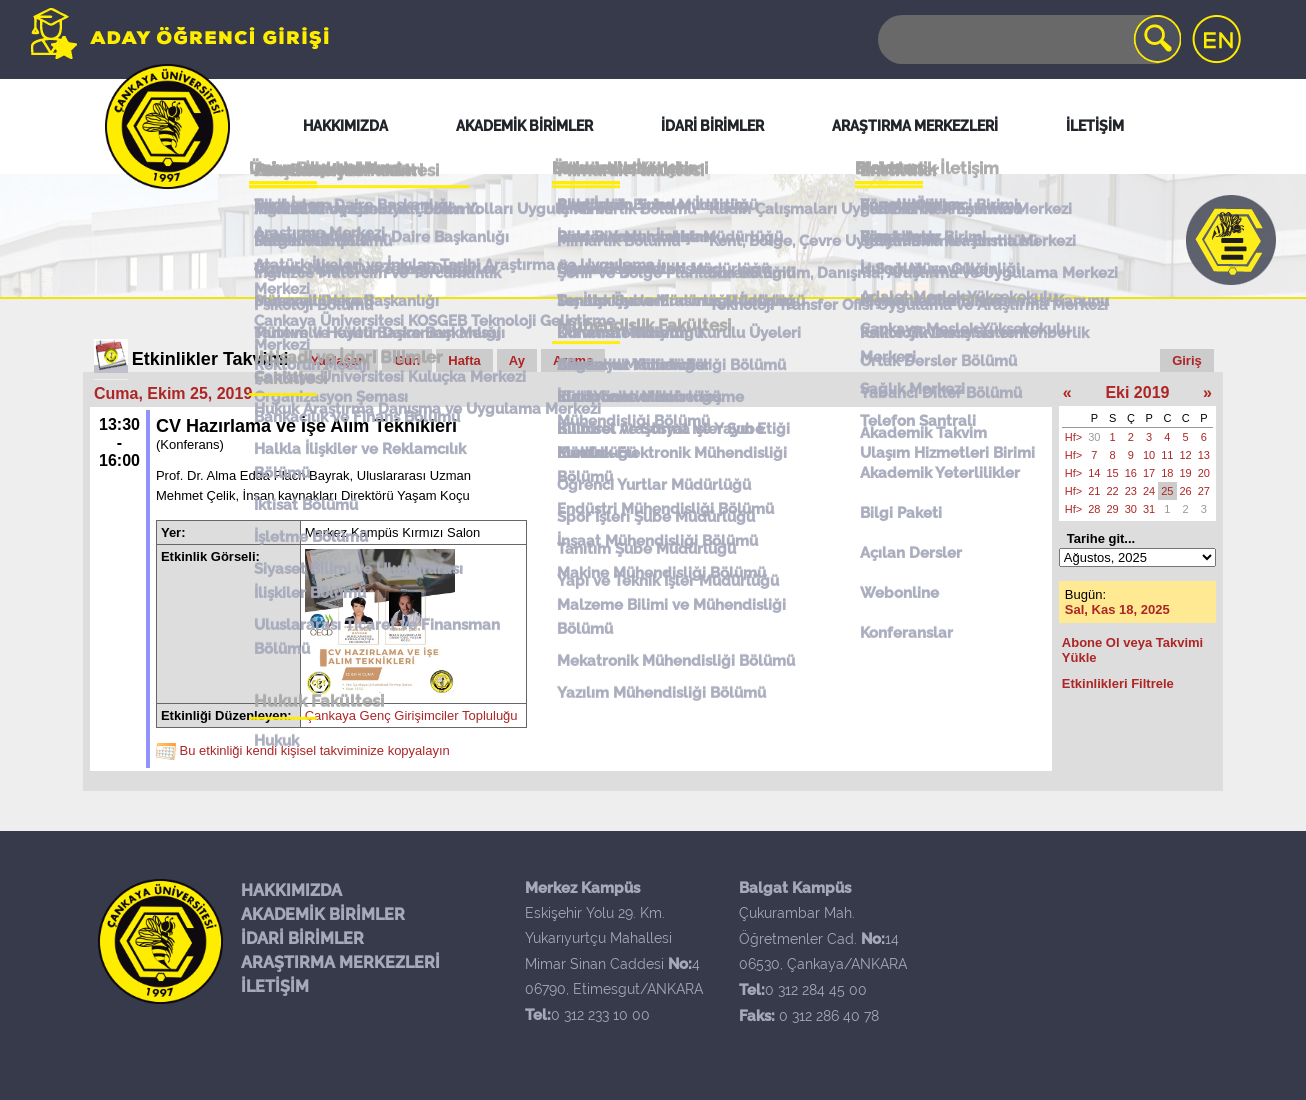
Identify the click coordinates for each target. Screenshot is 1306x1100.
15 (1113, 473)
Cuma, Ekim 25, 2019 (173, 393)
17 (1149, 473)
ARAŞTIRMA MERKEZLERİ (340, 962)
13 (1204, 455)
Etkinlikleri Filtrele (1118, 683)
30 (1094, 437)
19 (1186, 473)
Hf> (1073, 437)
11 (1167, 455)
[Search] (1028, 39)
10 (1149, 455)
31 (1149, 509)
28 (1094, 509)
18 (1167, 473)
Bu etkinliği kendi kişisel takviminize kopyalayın (315, 751)
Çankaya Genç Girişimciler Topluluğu (411, 715)
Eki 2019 (1137, 392)
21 (1094, 491)
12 (1186, 455)
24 (1149, 491)
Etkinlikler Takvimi (210, 359)
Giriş (1187, 360)
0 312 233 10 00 (600, 1015)
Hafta (464, 360)
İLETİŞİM (275, 986)
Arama (573, 360)
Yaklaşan (339, 360)
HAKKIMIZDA (291, 890)
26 (1186, 491)
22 (1113, 491)
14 (1094, 473)
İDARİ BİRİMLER (302, 938)
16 (1131, 473)
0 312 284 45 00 (816, 990)
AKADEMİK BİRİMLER (323, 914)
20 (1204, 473)
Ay (517, 360)
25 (1167, 491)
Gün (407, 360)
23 (1131, 491)
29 (1113, 509)
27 (1204, 491)
